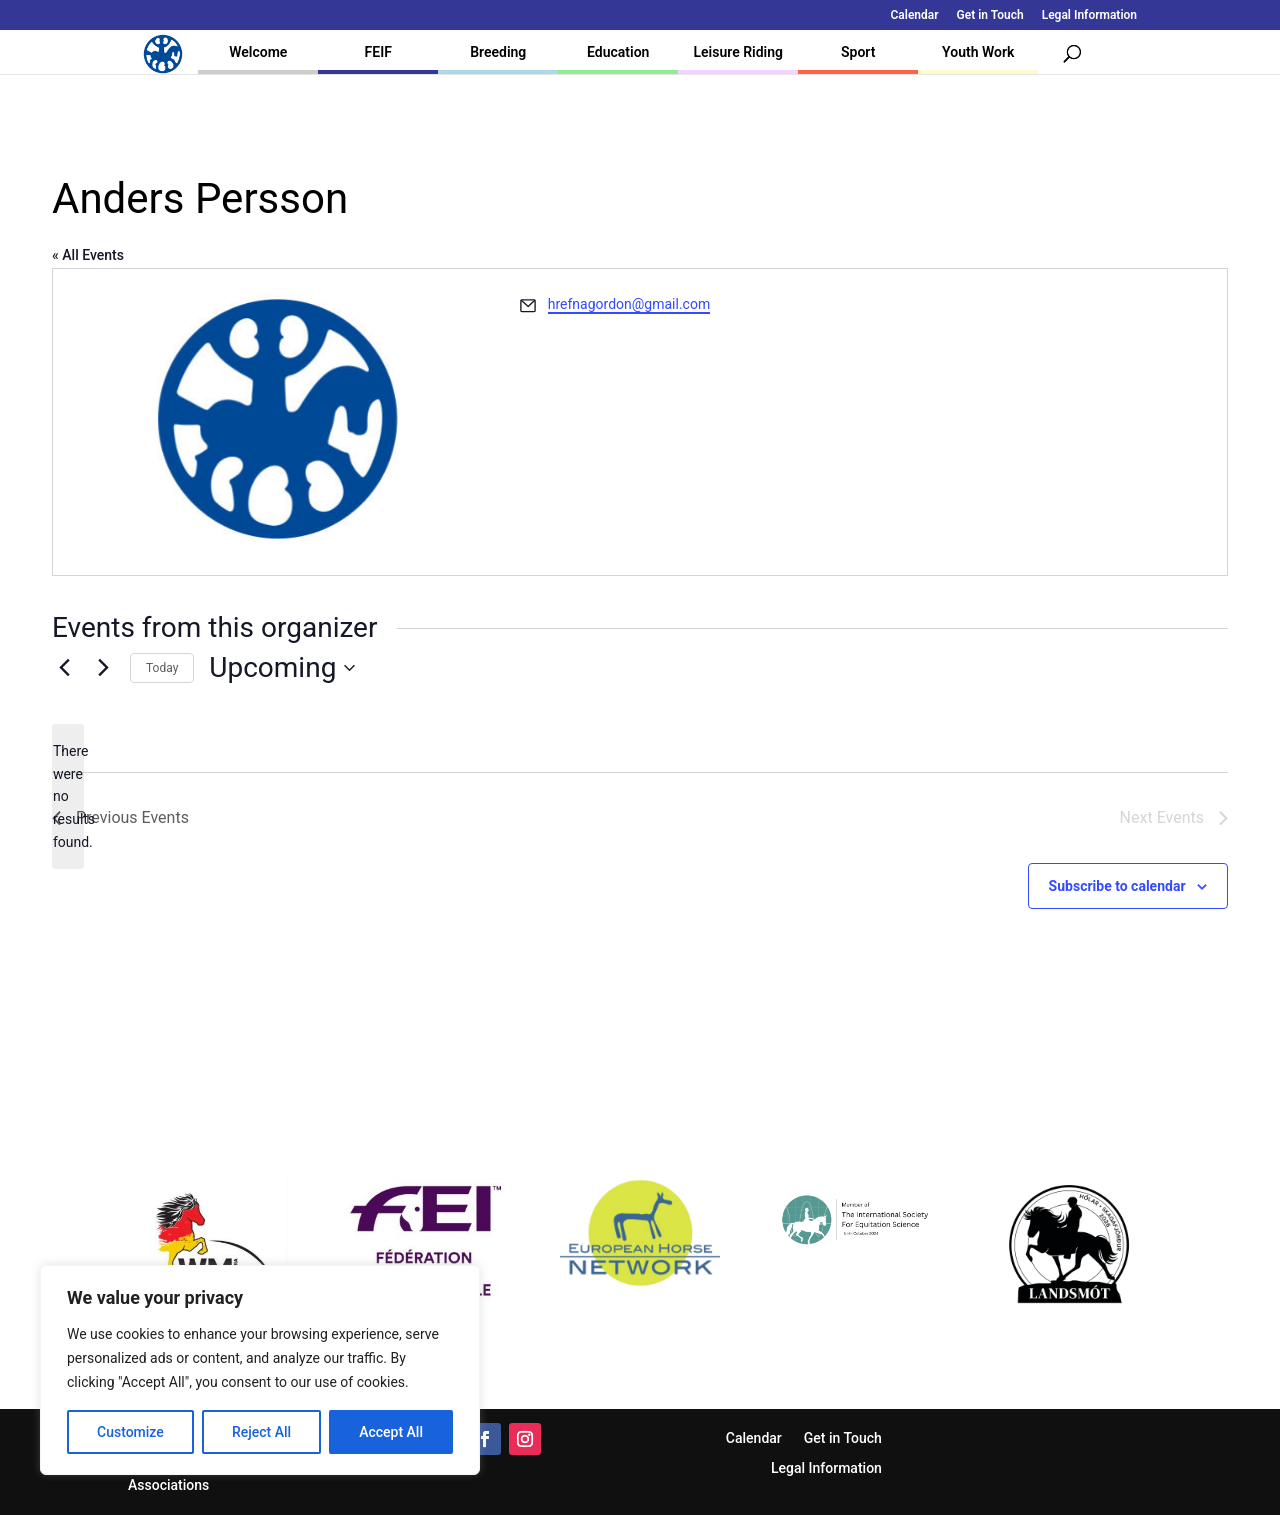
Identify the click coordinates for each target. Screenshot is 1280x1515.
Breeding (498, 52)
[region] (260, 1370)
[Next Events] (103, 668)
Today (162, 668)
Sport (858, 52)
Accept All (391, 1432)
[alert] (68, 796)
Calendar (915, 15)
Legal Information (1089, 15)
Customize (130, 1432)
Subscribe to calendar (1117, 886)
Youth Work (978, 52)
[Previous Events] (64, 668)
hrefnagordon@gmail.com (629, 304)
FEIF (378, 52)
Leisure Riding (738, 52)
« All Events (88, 255)
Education (618, 52)
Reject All (261, 1432)
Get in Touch (990, 15)
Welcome (258, 52)
